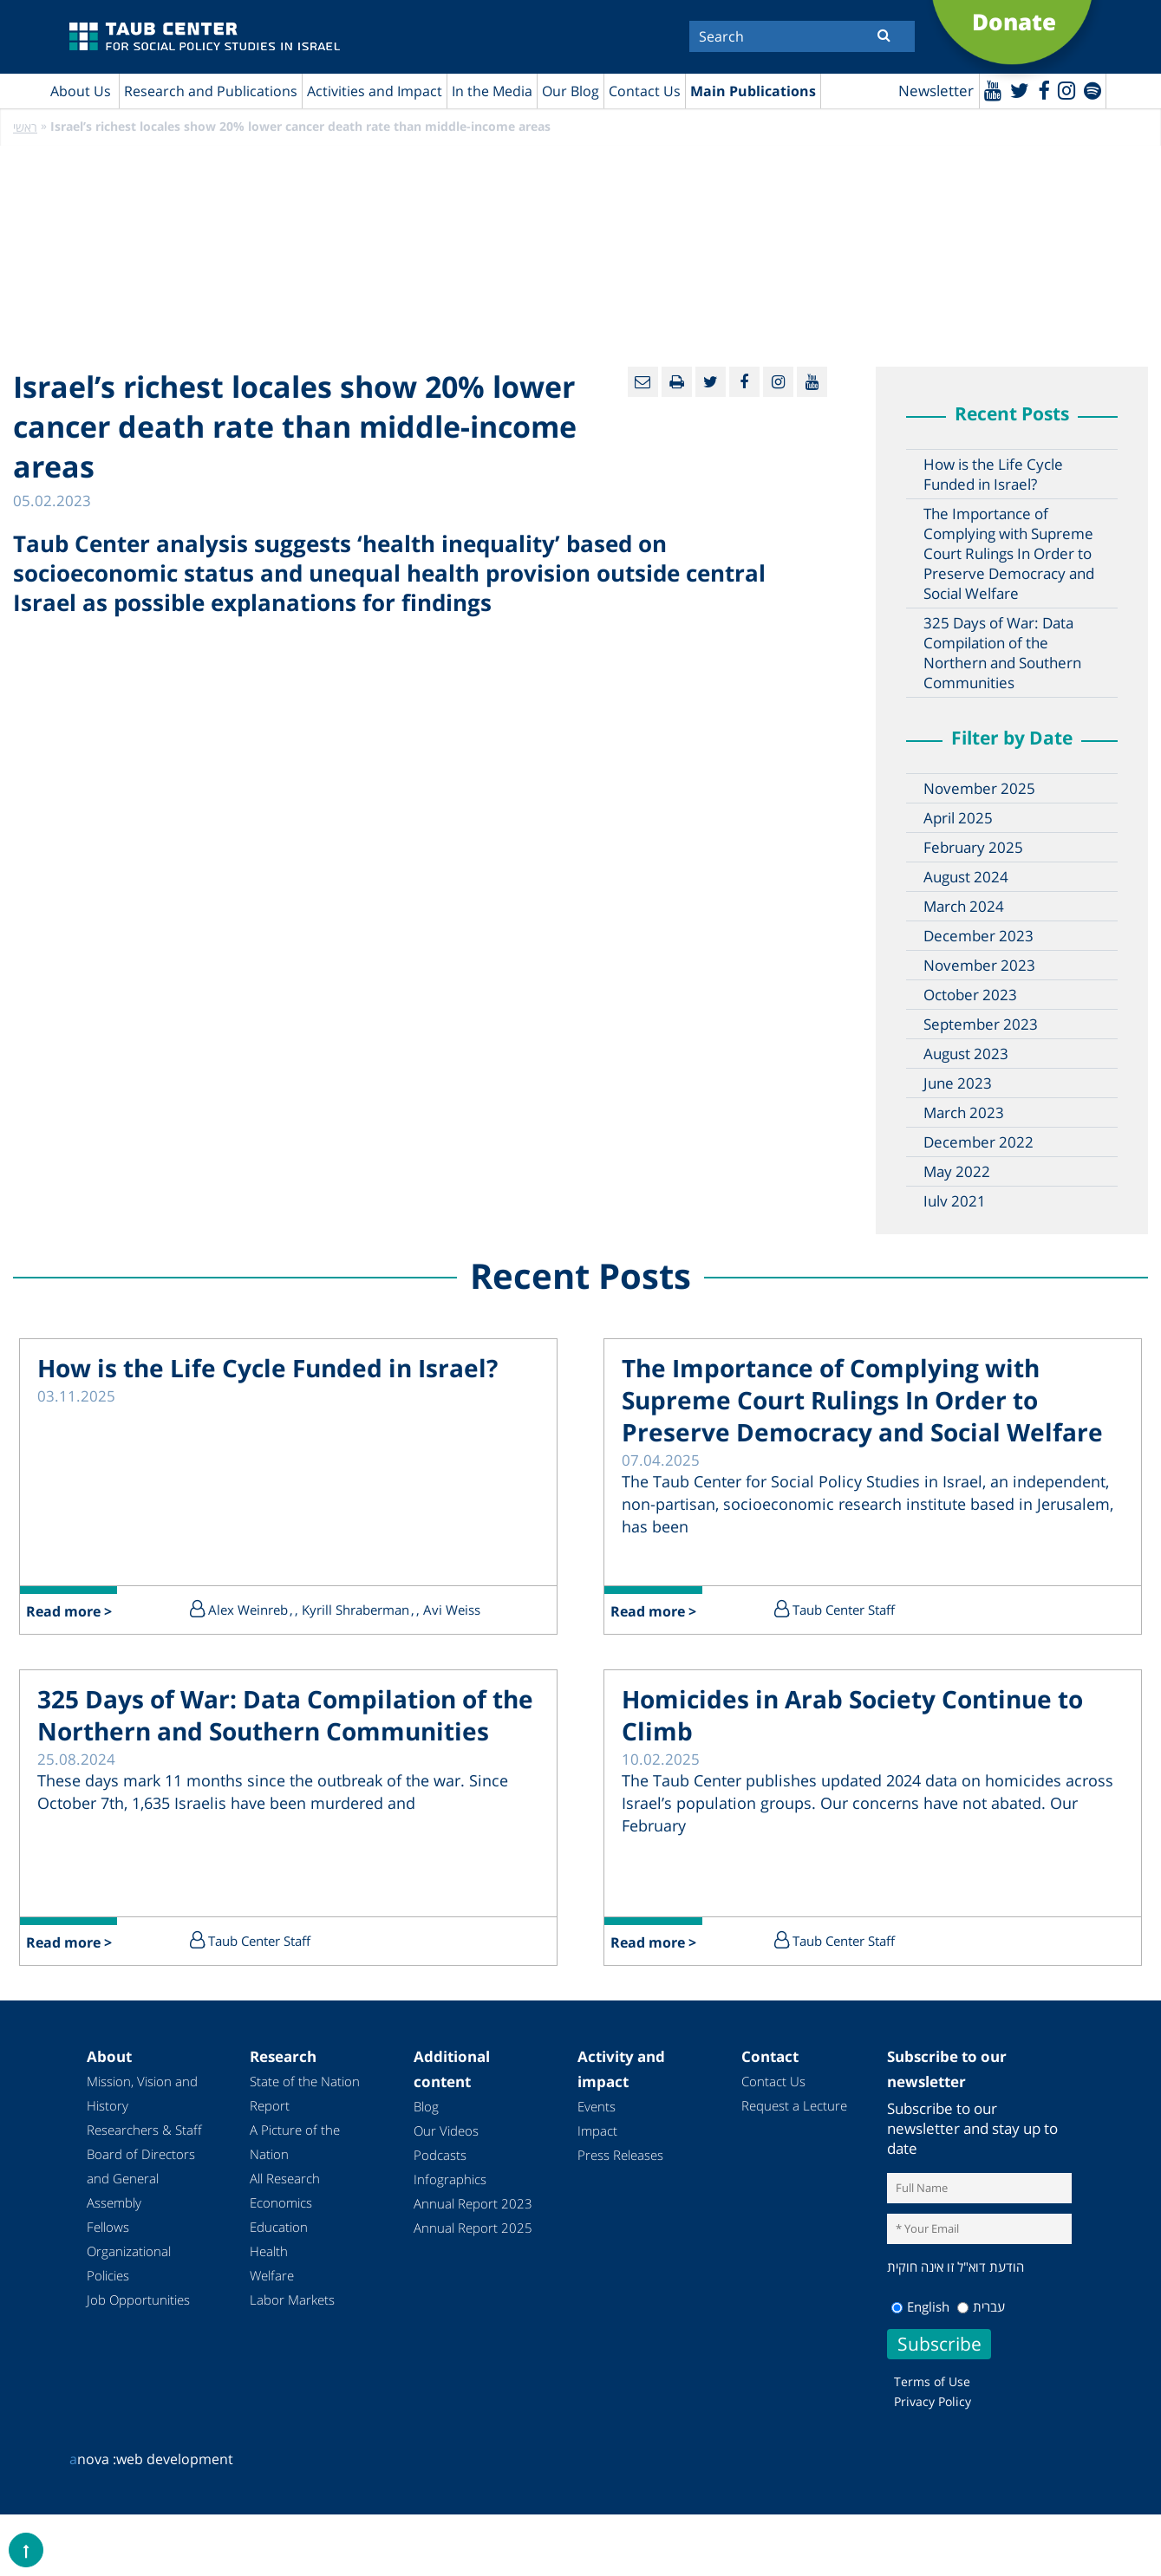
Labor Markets (292, 2300)
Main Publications (753, 91)
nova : (92, 2459)
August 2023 (965, 1054)
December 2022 (978, 1143)
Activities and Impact (374, 91)
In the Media (492, 91)
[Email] (643, 383)
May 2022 (956, 1172)
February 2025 (973, 848)
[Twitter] (1017, 89)
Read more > (70, 1612)
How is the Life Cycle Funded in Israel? (993, 475)
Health (269, 2252)
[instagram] (1065, 89)
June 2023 (957, 1084)
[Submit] (883, 34)
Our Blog (570, 91)
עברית (981, 2306)
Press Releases (620, 2155)
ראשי (25, 128)
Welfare (272, 2276)
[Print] (677, 383)
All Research (285, 2179)
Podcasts (440, 2155)
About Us (80, 91)
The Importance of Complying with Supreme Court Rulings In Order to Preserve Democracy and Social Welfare (1008, 554)
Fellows (108, 2227)
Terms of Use (932, 2381)
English (920, 2306)
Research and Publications (210, 91)
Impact (597, 2131)
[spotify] (1092, 89)
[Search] (802, 36)
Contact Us (645, 91)
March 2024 (963, 907)
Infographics (450, 2180)
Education (279, 2227)
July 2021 (954, 1202)
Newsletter (932, 91)
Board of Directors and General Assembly (141, 2179)
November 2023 (979, 966)
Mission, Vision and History (142, 2094)
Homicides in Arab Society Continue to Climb (852, 1717)
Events (596, 2107)
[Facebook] (1041, 89)
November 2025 (979, 789)
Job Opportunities (138, 2300)
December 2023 (978, 936)
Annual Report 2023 (473, 2204)
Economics (281, 2203)
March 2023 (963, 1113)
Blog (426, 2107)
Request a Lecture (794, 2106)
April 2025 (958, 819)
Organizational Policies (129, 2264)
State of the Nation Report (305, 2094)
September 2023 (980, 1025)
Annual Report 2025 (473, 2228)
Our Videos (446, 2131)
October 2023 (970, 995)
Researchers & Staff (144, 2130)
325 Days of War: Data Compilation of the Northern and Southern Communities (1002, 653)
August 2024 (965, 878)
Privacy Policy (932, 2401)
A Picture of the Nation (295, 2142)
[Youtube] (990, 89)
